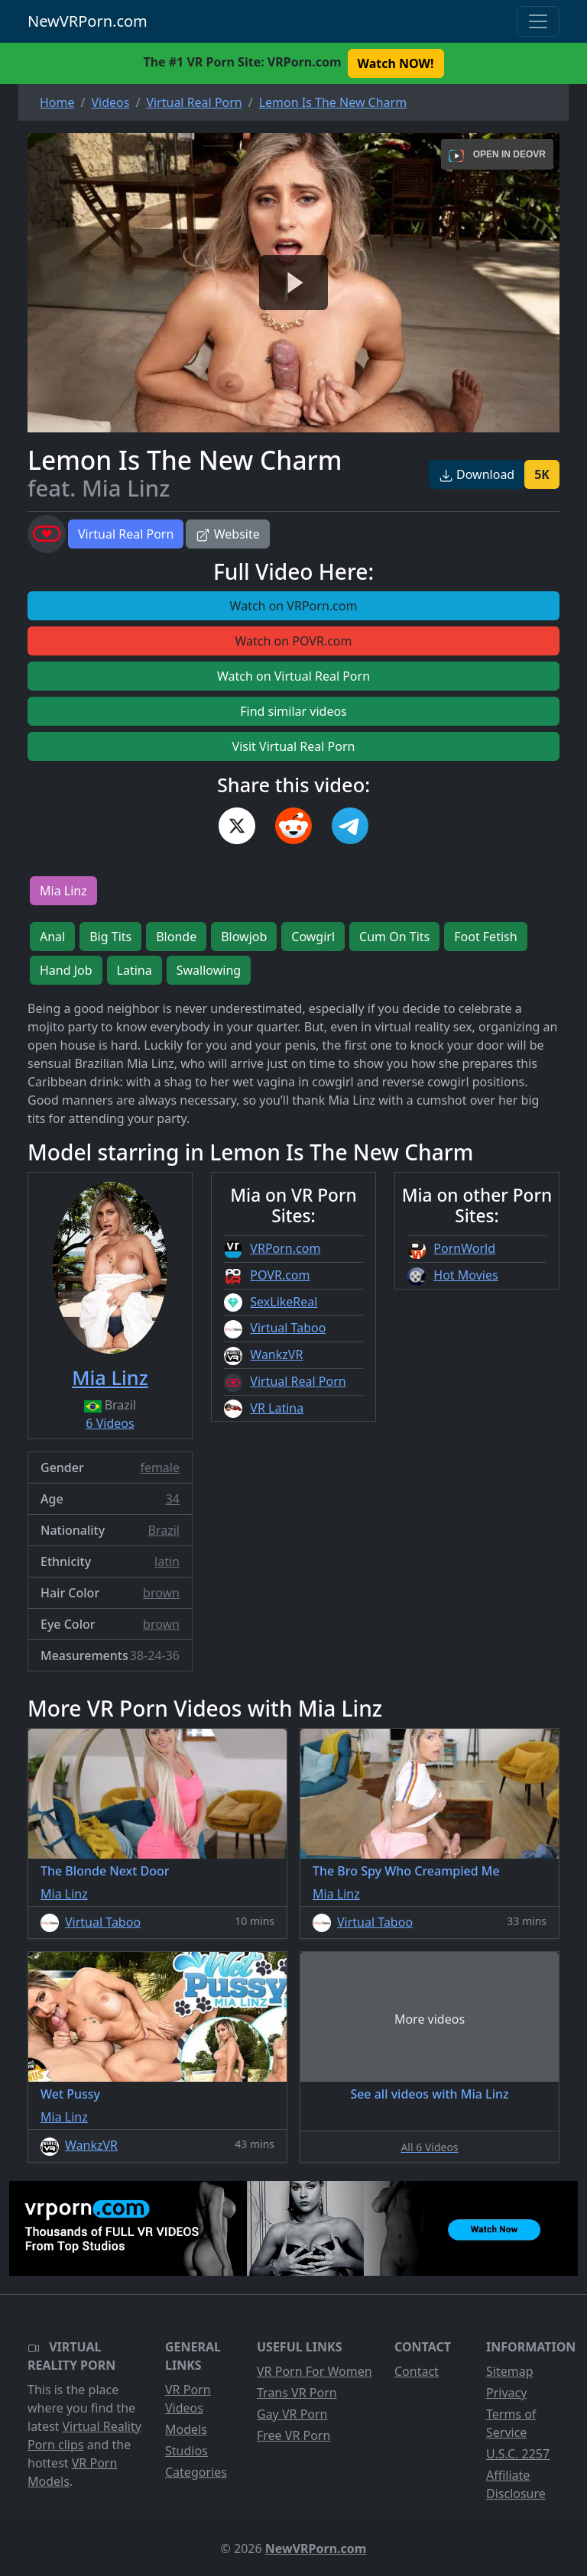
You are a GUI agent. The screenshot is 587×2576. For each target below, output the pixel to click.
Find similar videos (293, 711)
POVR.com (280, 1275)
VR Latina (276, 1408)
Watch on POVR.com (293, 641)
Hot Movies (465, 1275)
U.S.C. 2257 (518, 2453)
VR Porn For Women (314, 2371)
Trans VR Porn (297, 2392)
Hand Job (66, 970)
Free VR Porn (293, 2435)
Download (476, 474)
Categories (196, 2472)
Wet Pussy (70, 2094)
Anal (52, 936)
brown (161, 1592)
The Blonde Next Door (105, 1870)
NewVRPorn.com (88, 21)
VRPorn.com (285, 1248)
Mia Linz (63, 890)
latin (167, 1561)
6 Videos (110, 1423)
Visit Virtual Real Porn (293, 746)
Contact (416, 2371)
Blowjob (244, 936)
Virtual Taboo (288, 1327)
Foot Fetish (485, 936)
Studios (186, 2450)
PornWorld (464, 1248)
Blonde (176, 936)
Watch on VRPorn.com (294, 605)
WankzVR (276, 1354)
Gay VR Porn (292, 2414)
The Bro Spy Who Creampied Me (406, 1870)
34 (173, 1498)
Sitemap (509, 2371)
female (160, 1467)
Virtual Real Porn (126, 534)
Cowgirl (313, 936)
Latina (134, 970)
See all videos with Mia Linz (429, 2094)
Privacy (506, 2392)
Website (227, 534)
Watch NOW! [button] (396, 63)
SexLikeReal (283, 1301)
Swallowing (209, 970)
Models (186, 2429)
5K (542, 474)
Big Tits (110, 936)
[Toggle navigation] (538, 21)
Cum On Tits (394, 936)
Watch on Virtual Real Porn (293, 676)
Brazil (164, 1530)
